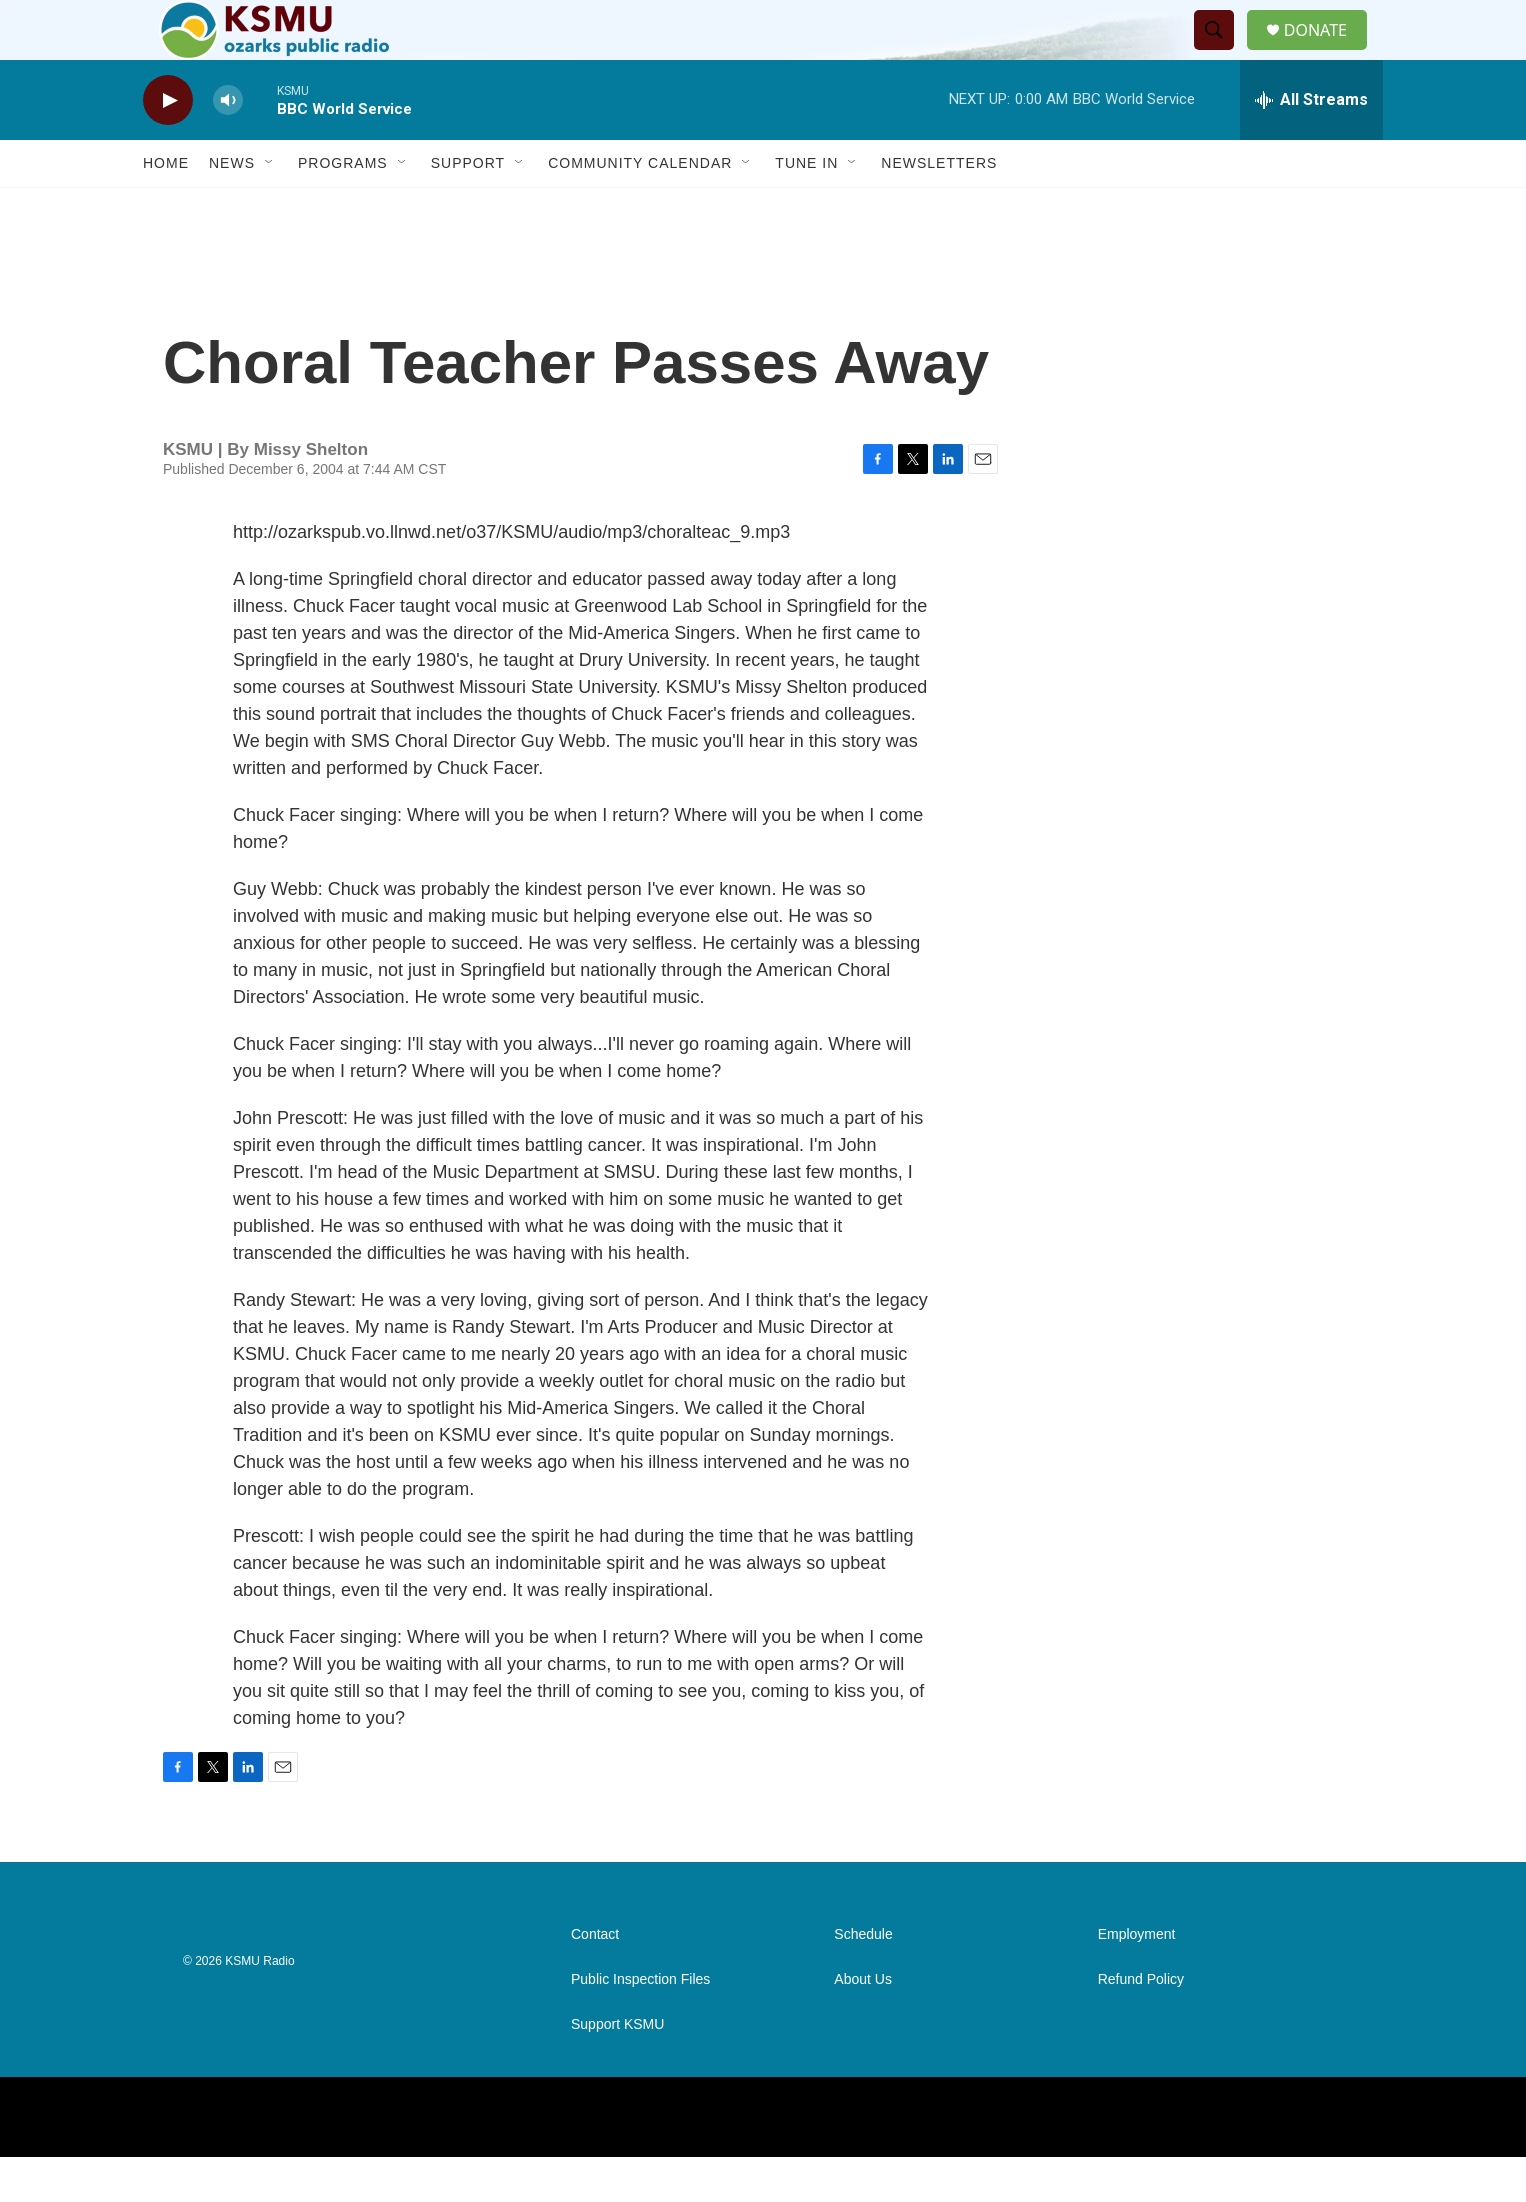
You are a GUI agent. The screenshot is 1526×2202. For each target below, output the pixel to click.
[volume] (228, 145)
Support (468, 208)
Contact (595, 1979)
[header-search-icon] (1222, 53)
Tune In (806, 208)
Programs (343, 208)
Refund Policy (1141, 2024)
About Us (863, 2024)
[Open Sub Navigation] (270, 208)
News (232, 208)
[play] (168, 145)
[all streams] (1311, 145)
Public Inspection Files (640, 2024)
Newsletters (939, 208)
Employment (1137, 1979)
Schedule (863, 1979)
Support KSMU (617, 2069)
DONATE (1327, 52)
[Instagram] (1243, 2162)
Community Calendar (640, 208)
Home (166, 208)
